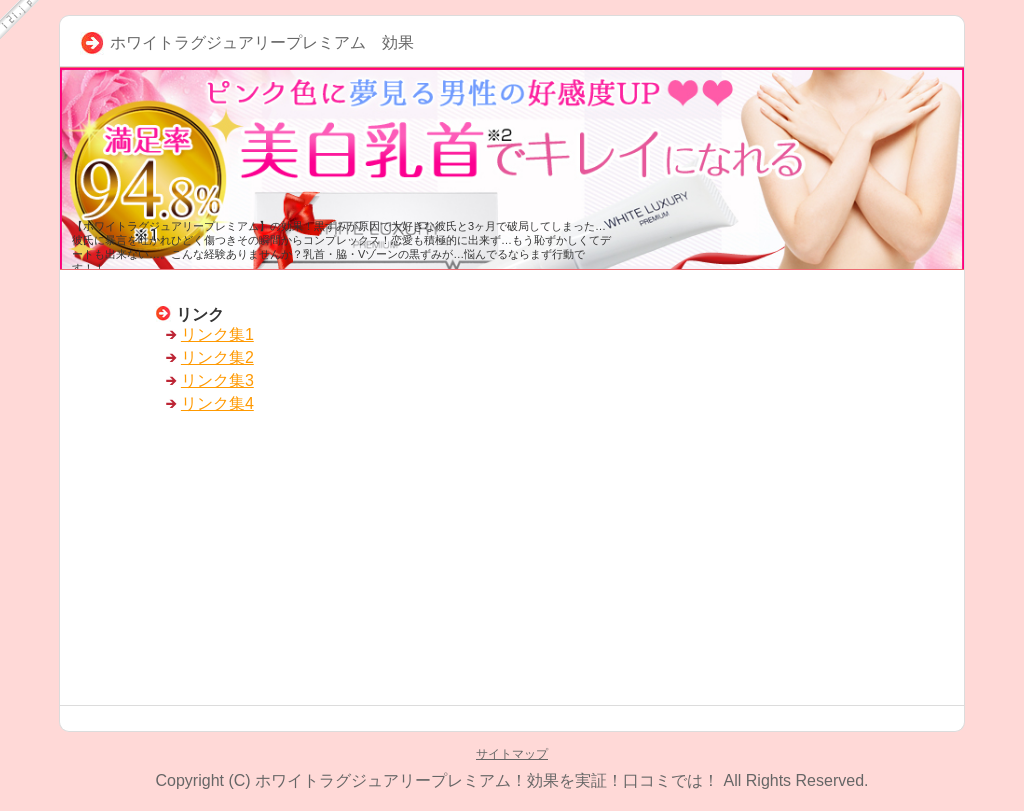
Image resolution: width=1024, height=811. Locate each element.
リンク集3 (217, 380)
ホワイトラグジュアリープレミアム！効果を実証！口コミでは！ (487, 780)
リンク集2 (217, 357)
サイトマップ (512, 754)
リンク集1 (217, 334)
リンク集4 (217, 403)
